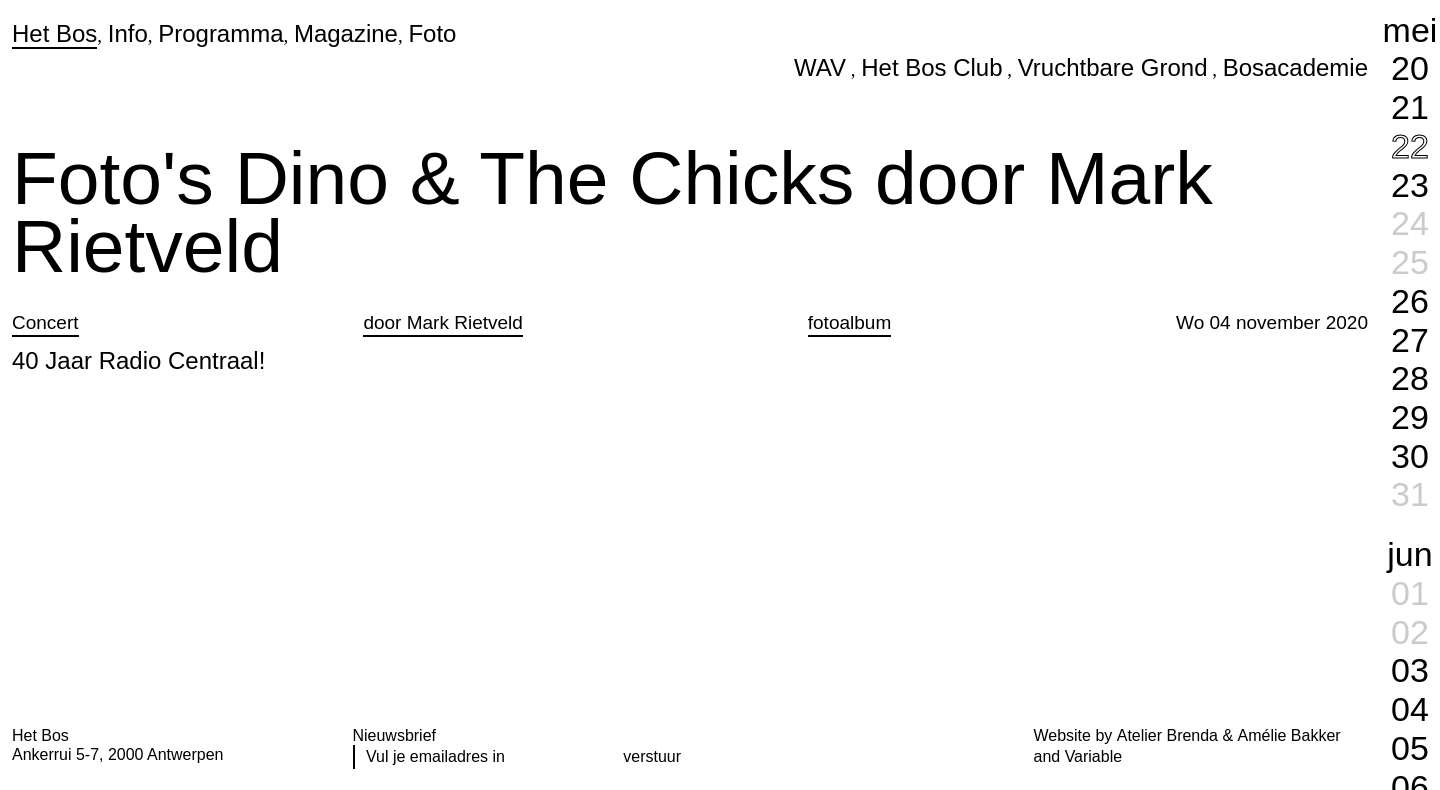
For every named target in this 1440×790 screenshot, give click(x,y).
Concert (45, 322)
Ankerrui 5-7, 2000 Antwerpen (117, 754)
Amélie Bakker (1289, 735)
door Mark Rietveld (442, 322)
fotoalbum (849, 322)
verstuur (652, 756)
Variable (1093, 756)
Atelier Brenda (1167, 735)
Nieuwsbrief (395, 735)
